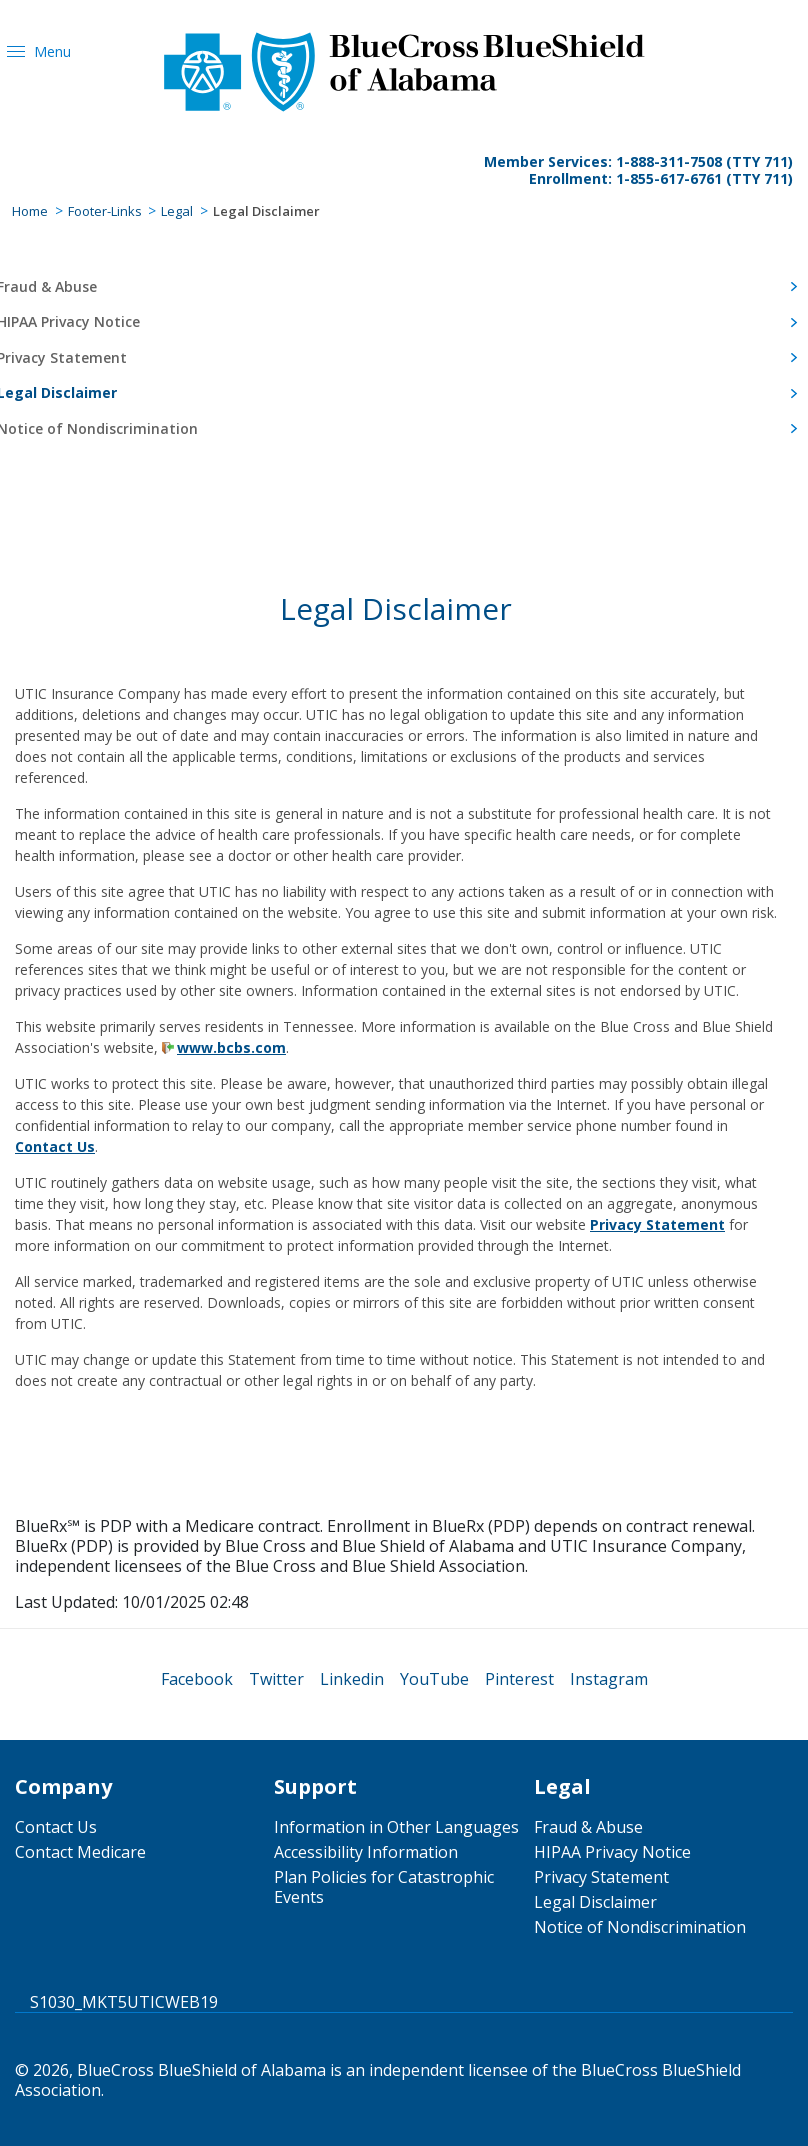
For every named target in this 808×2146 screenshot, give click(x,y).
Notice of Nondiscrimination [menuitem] (640, 1927)
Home (30, 211)
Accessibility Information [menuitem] (366, 1852)
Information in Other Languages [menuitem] (396, 1827)
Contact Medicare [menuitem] (80, 1852)
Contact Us (55, 1146)
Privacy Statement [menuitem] (601, 1877)
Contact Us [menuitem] (56, 1827)
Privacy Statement (657, 1224)
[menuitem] (197, 1679)
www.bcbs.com (231, 1047)
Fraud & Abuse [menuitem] (588, 1827)
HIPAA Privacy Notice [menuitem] (612, 1852)
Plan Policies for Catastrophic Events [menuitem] (384, 1887)
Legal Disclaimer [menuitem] (595, 1902)
